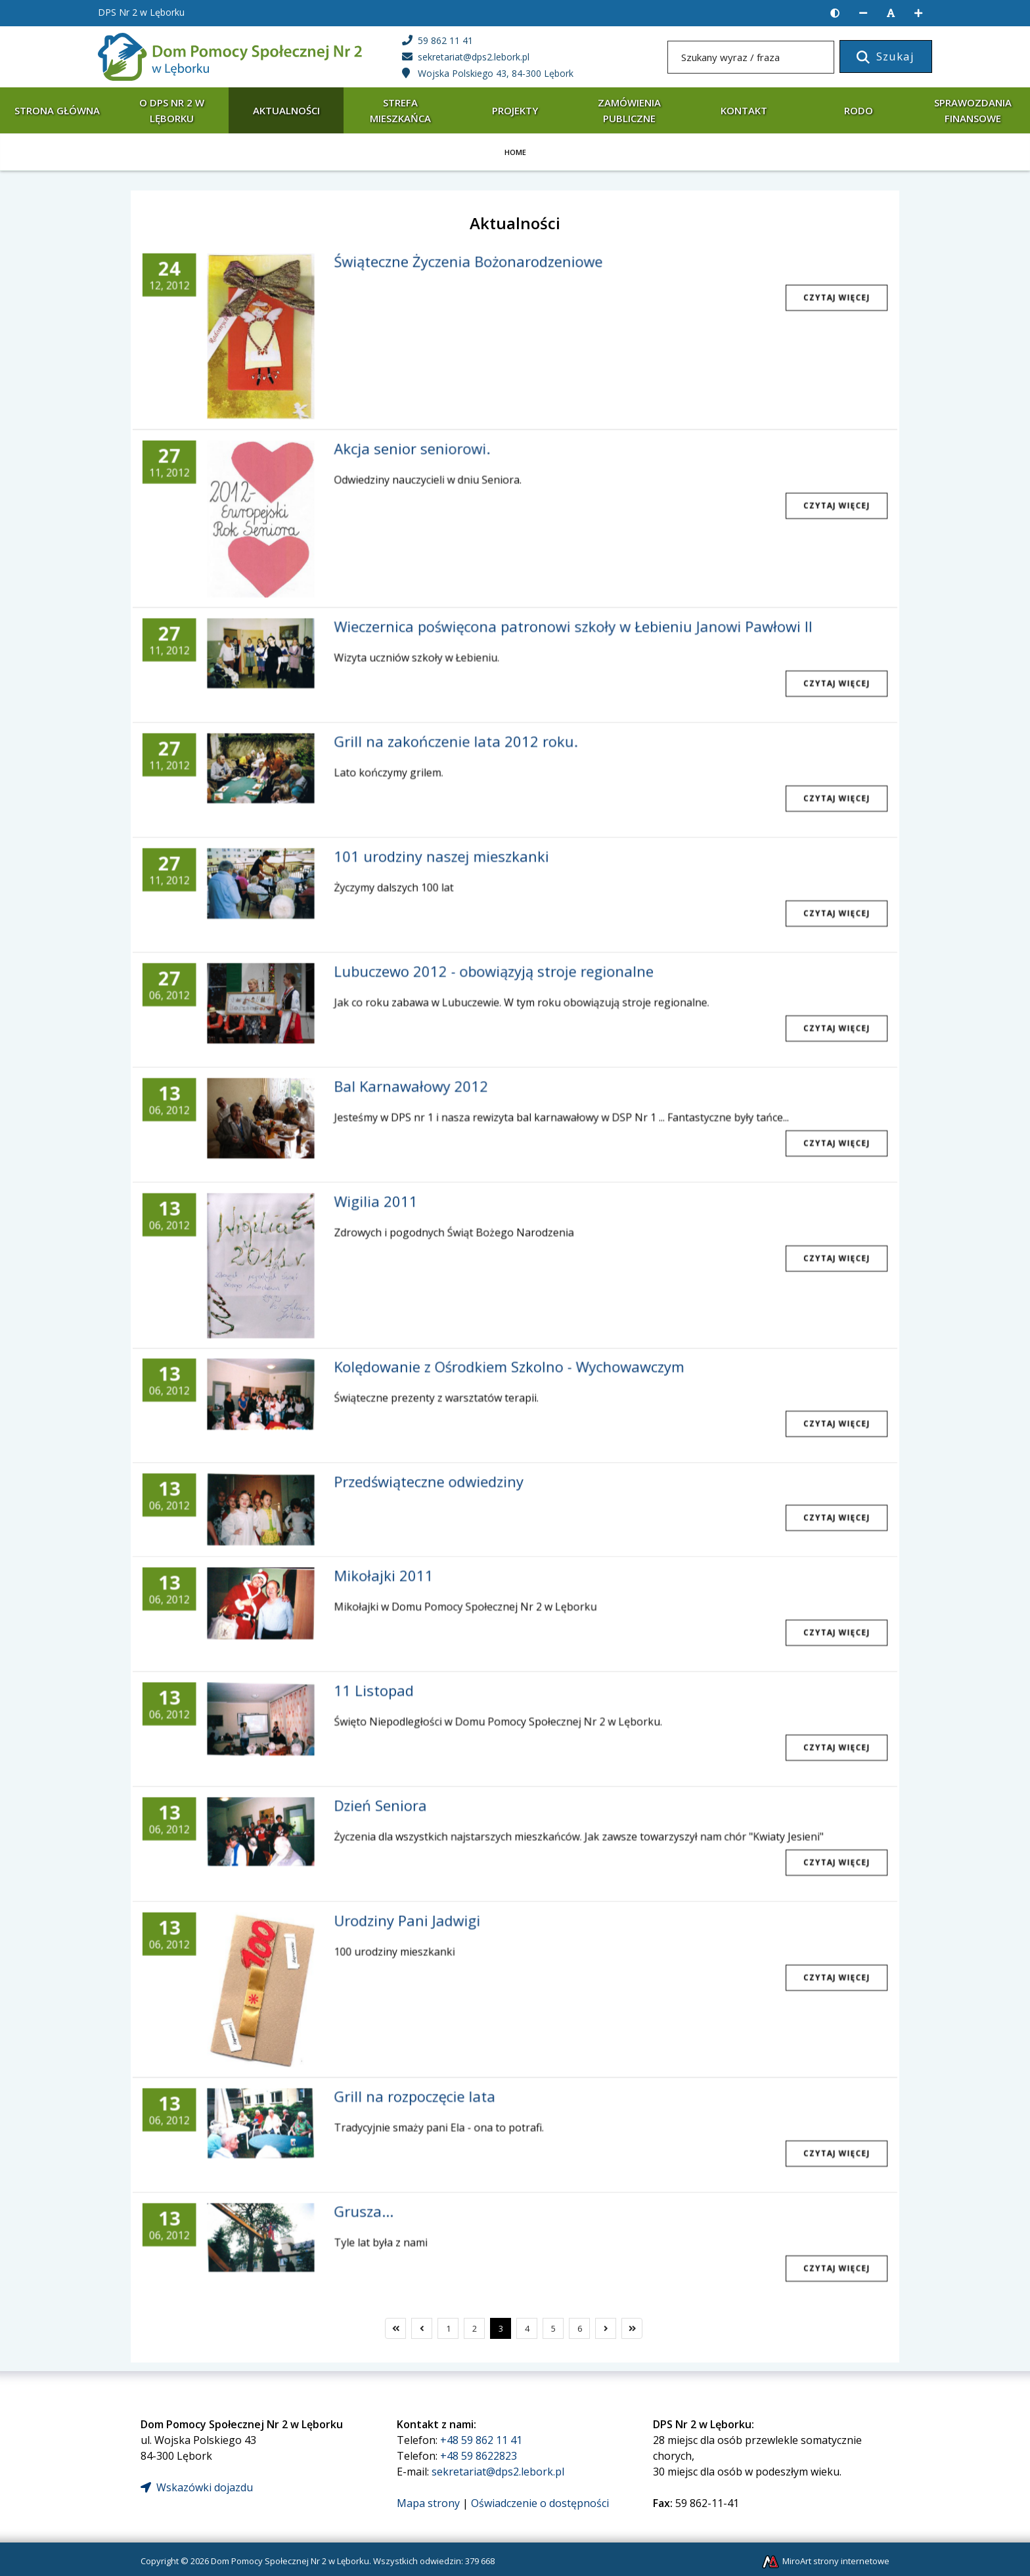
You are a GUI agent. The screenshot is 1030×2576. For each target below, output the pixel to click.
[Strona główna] (230, 56)
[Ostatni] (631, 2328)
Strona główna (57, 110)
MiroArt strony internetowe (825, 2561)
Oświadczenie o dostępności (540, 2503)
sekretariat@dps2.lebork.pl (498, 2471)
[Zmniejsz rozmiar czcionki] (863, 13)
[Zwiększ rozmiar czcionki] (918, 13)
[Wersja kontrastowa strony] (835, 13)
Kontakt (744, 110)
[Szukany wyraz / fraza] (750, 57)
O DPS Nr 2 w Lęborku (171, 110)
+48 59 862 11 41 (481, 2440)
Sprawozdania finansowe (973, 110)
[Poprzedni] (421, 2328)
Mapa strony (428, 2503)
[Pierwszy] (395, 2328)
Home (515, 152)
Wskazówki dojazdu (197, 2487)
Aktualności (286, 110)
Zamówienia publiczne (629, 110)
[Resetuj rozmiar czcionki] (891, 13)
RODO (858, 110)
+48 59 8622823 (478, 2456)
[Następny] (605, 2328)
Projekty (515, 110)
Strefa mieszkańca (400, 110)
